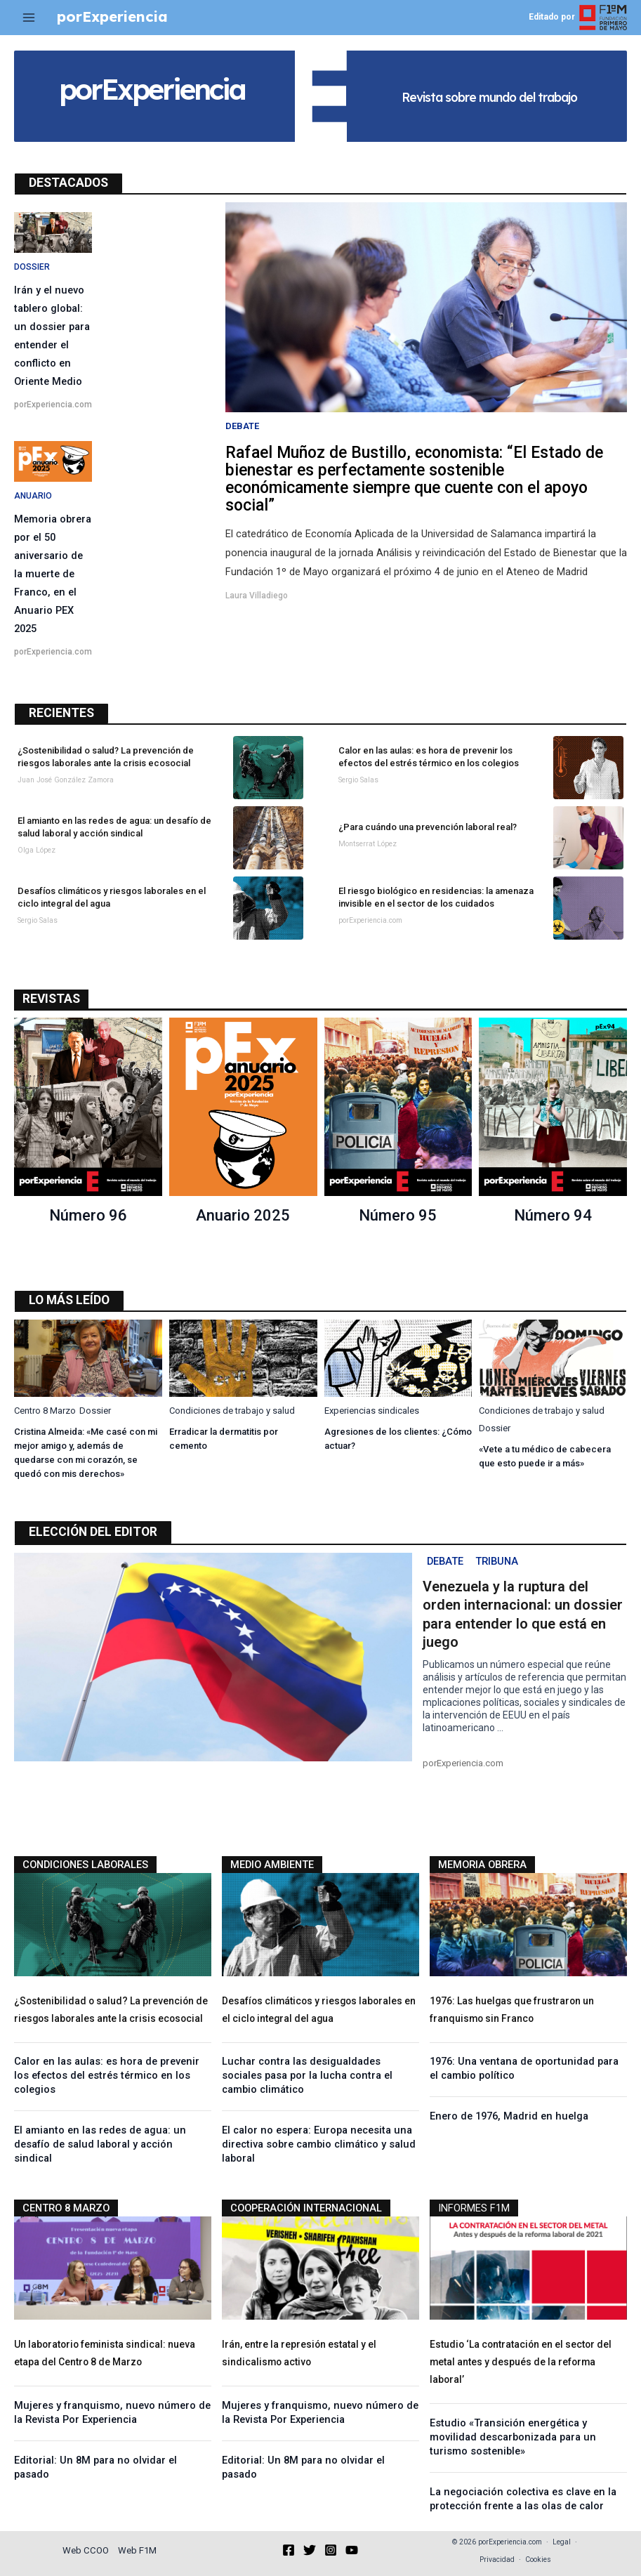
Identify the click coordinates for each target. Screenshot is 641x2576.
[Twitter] (309, 2550)
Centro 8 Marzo (45, 1410)
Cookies (538, 2559)
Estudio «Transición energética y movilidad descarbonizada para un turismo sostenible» (513, 2437)
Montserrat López (367, 843)
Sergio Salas (358, 779)
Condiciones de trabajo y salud (232, 1410)
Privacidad (497, 2559)
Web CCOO (85, 2550)
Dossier (32, 267)
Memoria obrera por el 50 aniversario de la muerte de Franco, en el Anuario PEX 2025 (52, 574)
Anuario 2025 (243, 1215)
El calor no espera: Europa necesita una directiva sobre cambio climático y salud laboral (319, 2144)
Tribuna (496, 1561)
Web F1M (137, 2550)
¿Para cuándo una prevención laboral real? (427, 827)
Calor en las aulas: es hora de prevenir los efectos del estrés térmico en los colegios (106, 2075)
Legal (562, 2542)
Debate (242, 426)
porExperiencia (112, 16)
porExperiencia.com (53, 404)
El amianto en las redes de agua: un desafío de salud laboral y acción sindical (100, 2144)
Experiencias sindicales (371, 1410)
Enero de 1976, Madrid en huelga (509, 2116)
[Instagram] (330, 2550)
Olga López (36, 850)
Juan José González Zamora (66, 779)
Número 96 (88, 1215)
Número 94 (553, 1215)
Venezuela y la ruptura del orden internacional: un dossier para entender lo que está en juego (523, 1614)
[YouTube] (351, 2550)
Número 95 (398, 1215)
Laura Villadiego (256, 595)
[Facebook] (288, 2550)
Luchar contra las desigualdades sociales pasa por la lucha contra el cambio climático (307, 2075)
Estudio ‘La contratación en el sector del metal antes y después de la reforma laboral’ (521, 2362)
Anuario (33, 496)
